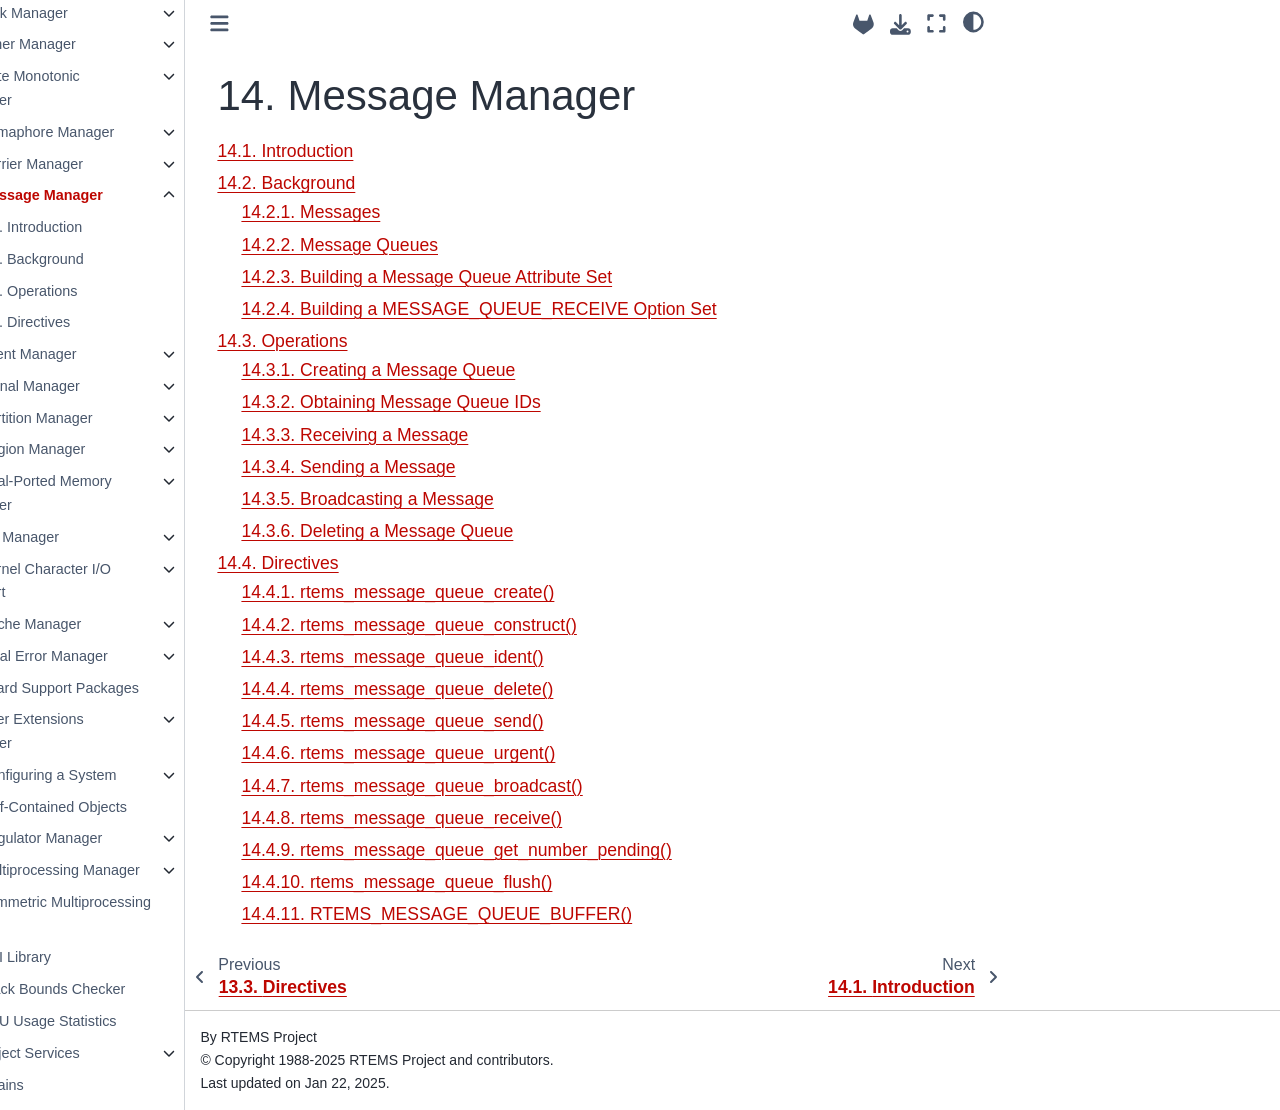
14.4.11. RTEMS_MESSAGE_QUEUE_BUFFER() (507, 914)
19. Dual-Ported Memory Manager (104, 493)
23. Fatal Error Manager (102, 656)
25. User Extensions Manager (90, 731)
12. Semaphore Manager (105, 132)
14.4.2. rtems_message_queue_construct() (479, 625)
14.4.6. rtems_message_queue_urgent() (469, 753)
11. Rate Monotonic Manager (88, 88)
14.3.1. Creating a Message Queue (449, 370)
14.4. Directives (91, 322)
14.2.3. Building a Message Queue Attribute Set (497, 277)
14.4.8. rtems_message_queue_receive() (472, 818)
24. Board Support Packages (118, 688)
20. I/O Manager (78, 537)
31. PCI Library (74, 957)
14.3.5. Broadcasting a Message (438, 499)
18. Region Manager (91, 449)
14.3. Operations (95, 291)
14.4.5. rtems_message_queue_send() (463, 721)
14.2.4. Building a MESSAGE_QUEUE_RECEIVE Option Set (549, 309)
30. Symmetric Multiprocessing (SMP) (124, 914)
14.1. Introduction (97, 227)
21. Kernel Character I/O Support (104, 581)
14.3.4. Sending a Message (419, 467)
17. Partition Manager (95, 418)
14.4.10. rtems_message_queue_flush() (467, 882)
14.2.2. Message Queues (410, 245)
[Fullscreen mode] (936, 23)
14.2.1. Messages (381, 212)
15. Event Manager (87, 354)
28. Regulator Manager (99, 838)
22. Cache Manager (89, 624)
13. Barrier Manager (90, 164)
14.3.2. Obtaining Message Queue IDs (461, 402)
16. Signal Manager (88, 386)
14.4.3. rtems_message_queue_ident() (463, 657)
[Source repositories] (863, 24)
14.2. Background (98, 259)
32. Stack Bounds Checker (111, 989)
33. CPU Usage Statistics (107, 1021)
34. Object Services (88, 1053)
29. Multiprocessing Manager (118, 870)
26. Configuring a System (107, 775)
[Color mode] (973, 21)
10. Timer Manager (86, 44)
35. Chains (60, 1085)
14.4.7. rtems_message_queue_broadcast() (482, 786)
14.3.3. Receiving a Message (425, 435)
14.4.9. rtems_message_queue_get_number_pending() (527, 850)
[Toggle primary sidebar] (290, 23)
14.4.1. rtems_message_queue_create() (468, 592)
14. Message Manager (100, 195)
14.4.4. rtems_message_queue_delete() (468, 689)
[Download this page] (900, 24)
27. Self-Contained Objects (112, 807)
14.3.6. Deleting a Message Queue (448, 531)
